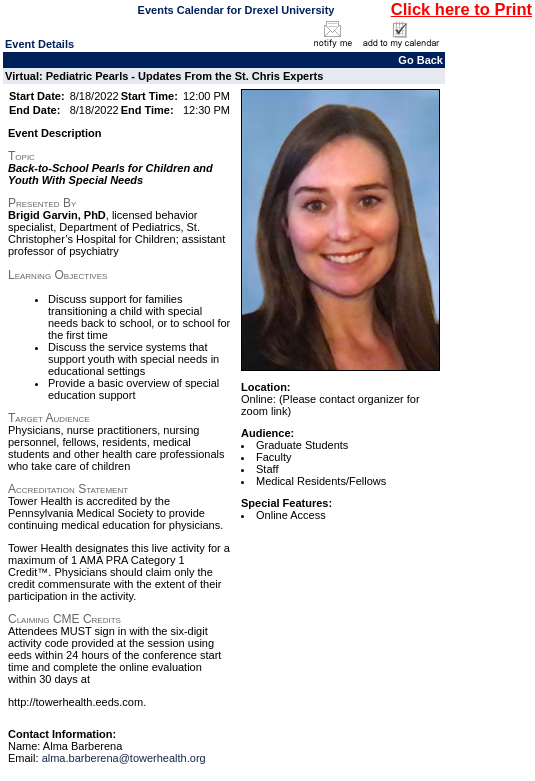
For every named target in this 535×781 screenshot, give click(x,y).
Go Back (420, 60)
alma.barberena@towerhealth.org (124, 758)
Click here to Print (461, 9)
